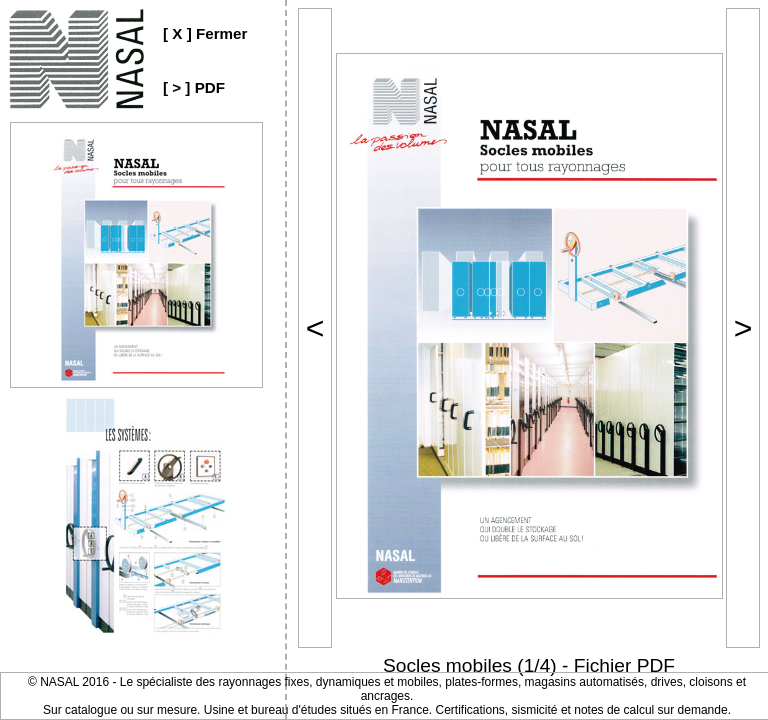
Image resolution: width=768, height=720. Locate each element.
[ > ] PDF (194, 87)
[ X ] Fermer (205, 33)
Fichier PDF (624, 665)
